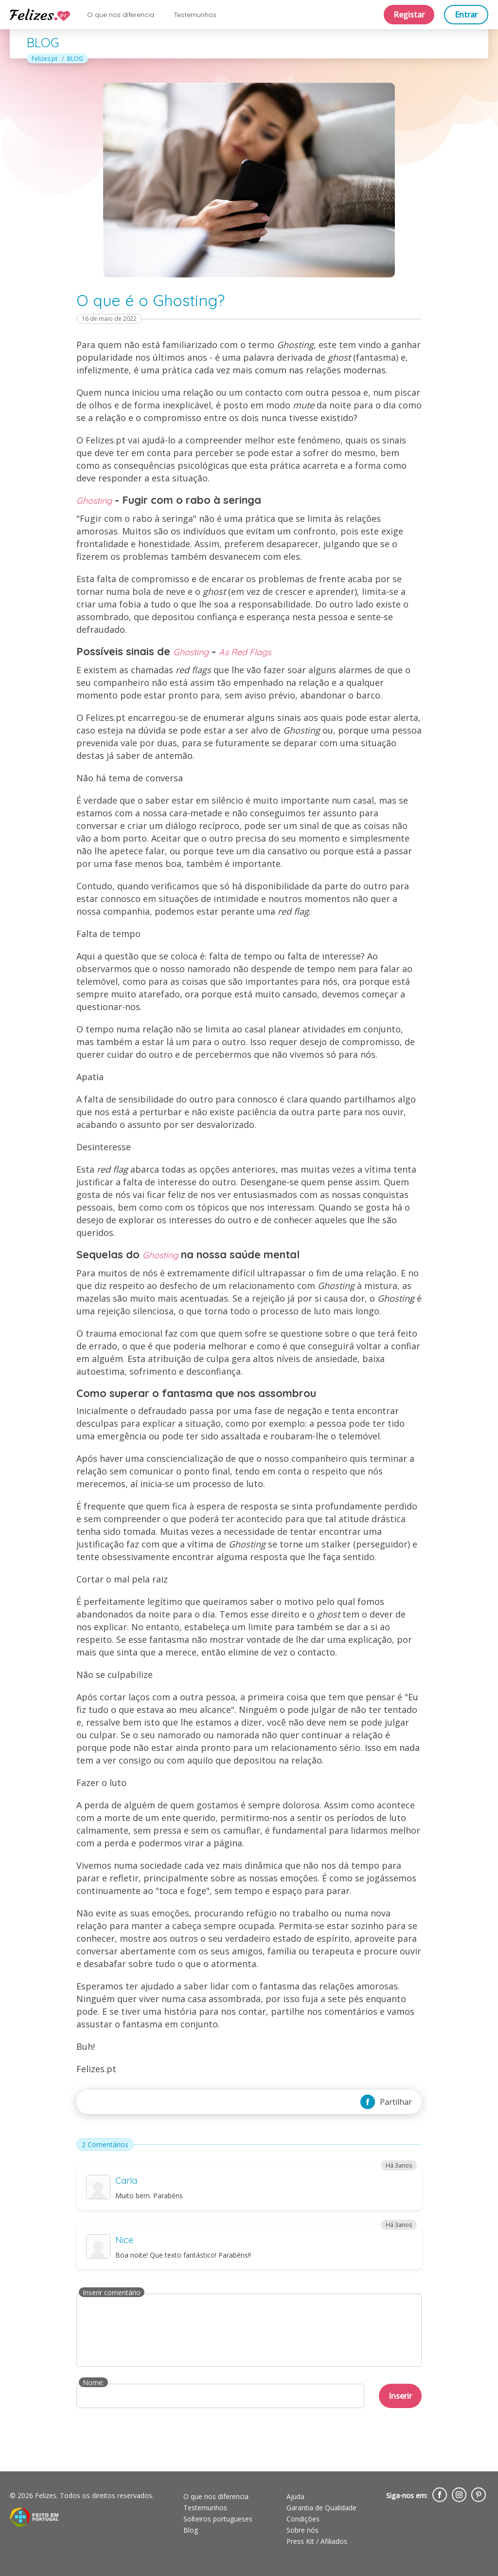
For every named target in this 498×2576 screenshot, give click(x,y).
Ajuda (295, 2496)
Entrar (466, 14)
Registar (409, 14)
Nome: (93, 2382)
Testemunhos (195, 14)
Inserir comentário (112, 2292)
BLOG (75, 59)
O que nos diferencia (120, 14)
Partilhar (386, 2102)
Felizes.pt (44, 59)
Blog (190, 2530)
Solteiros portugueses (217, 2518)
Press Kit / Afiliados (316, 2541)
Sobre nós (302, 2530)
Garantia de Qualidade (321, 2507)
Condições (303, 2518)
